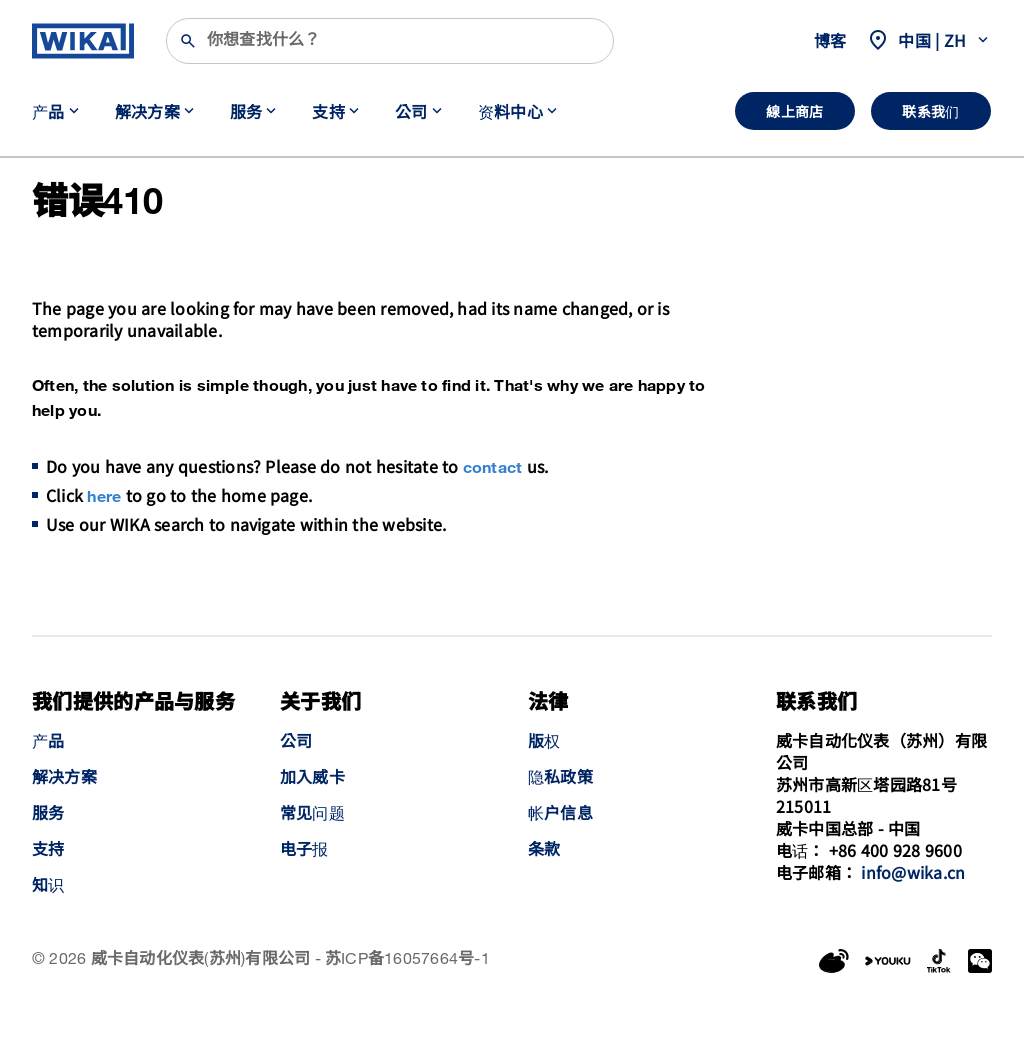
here (104, 497)
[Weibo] (834, 961)
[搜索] (390, 41)
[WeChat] (980, 961)
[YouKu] (888, 961)
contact (493, 468)
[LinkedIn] (939, 961)
